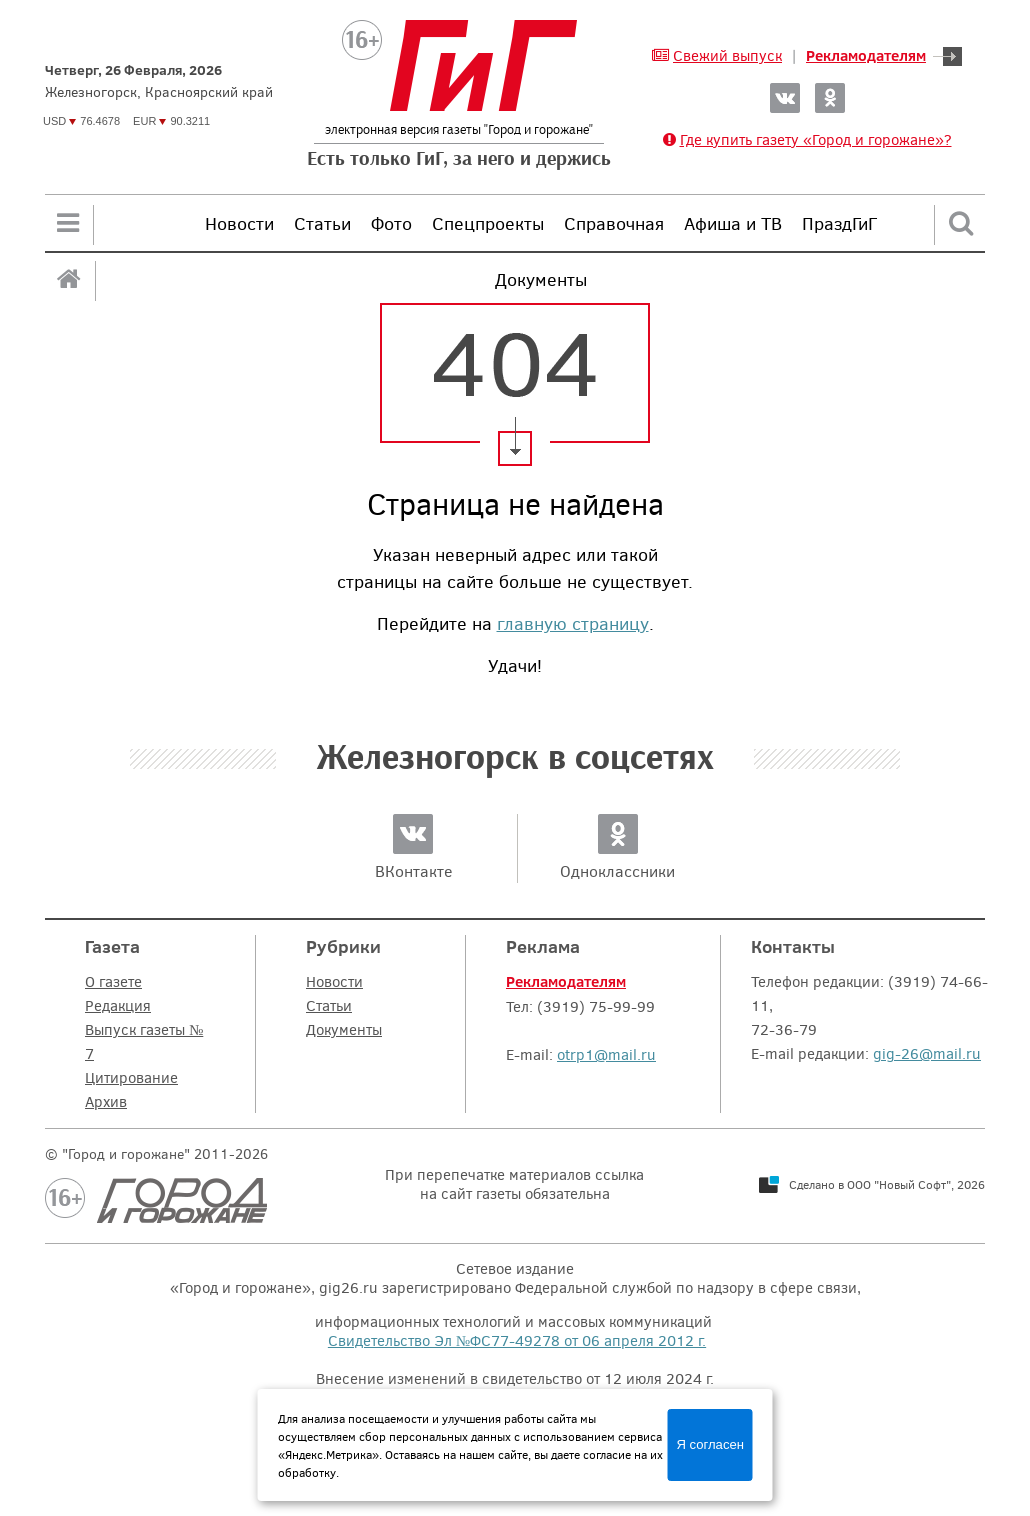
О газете (113, 981)
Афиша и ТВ (733, 223)
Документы (344, 1029)
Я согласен (710, 1444)
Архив (106, 1101)
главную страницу (573, 623)
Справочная (614, 223)
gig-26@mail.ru (927, 1053)
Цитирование (131, 1077)
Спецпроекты (488, 223)
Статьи (322, 223)
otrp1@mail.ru (606, 1054)
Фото (391, 223)
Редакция (118, 1005)
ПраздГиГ (839, 223)
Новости (239, 223)
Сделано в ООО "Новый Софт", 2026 (887, 1184)
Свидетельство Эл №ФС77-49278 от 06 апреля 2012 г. (517, 1340)
